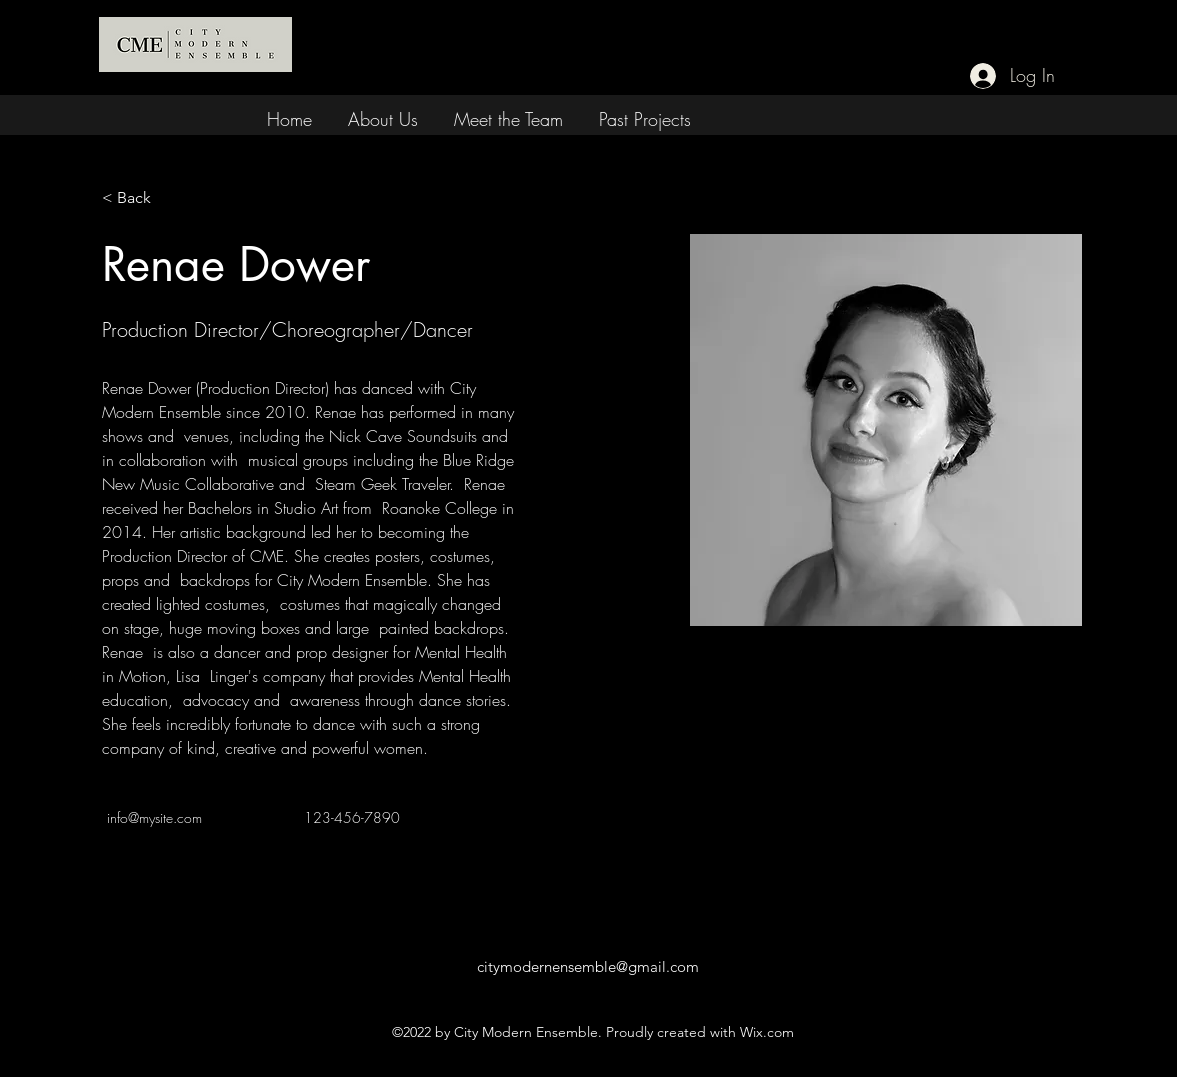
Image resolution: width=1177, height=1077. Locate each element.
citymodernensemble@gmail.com (588, 966)
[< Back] (141, 198)
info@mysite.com (154, 817)
